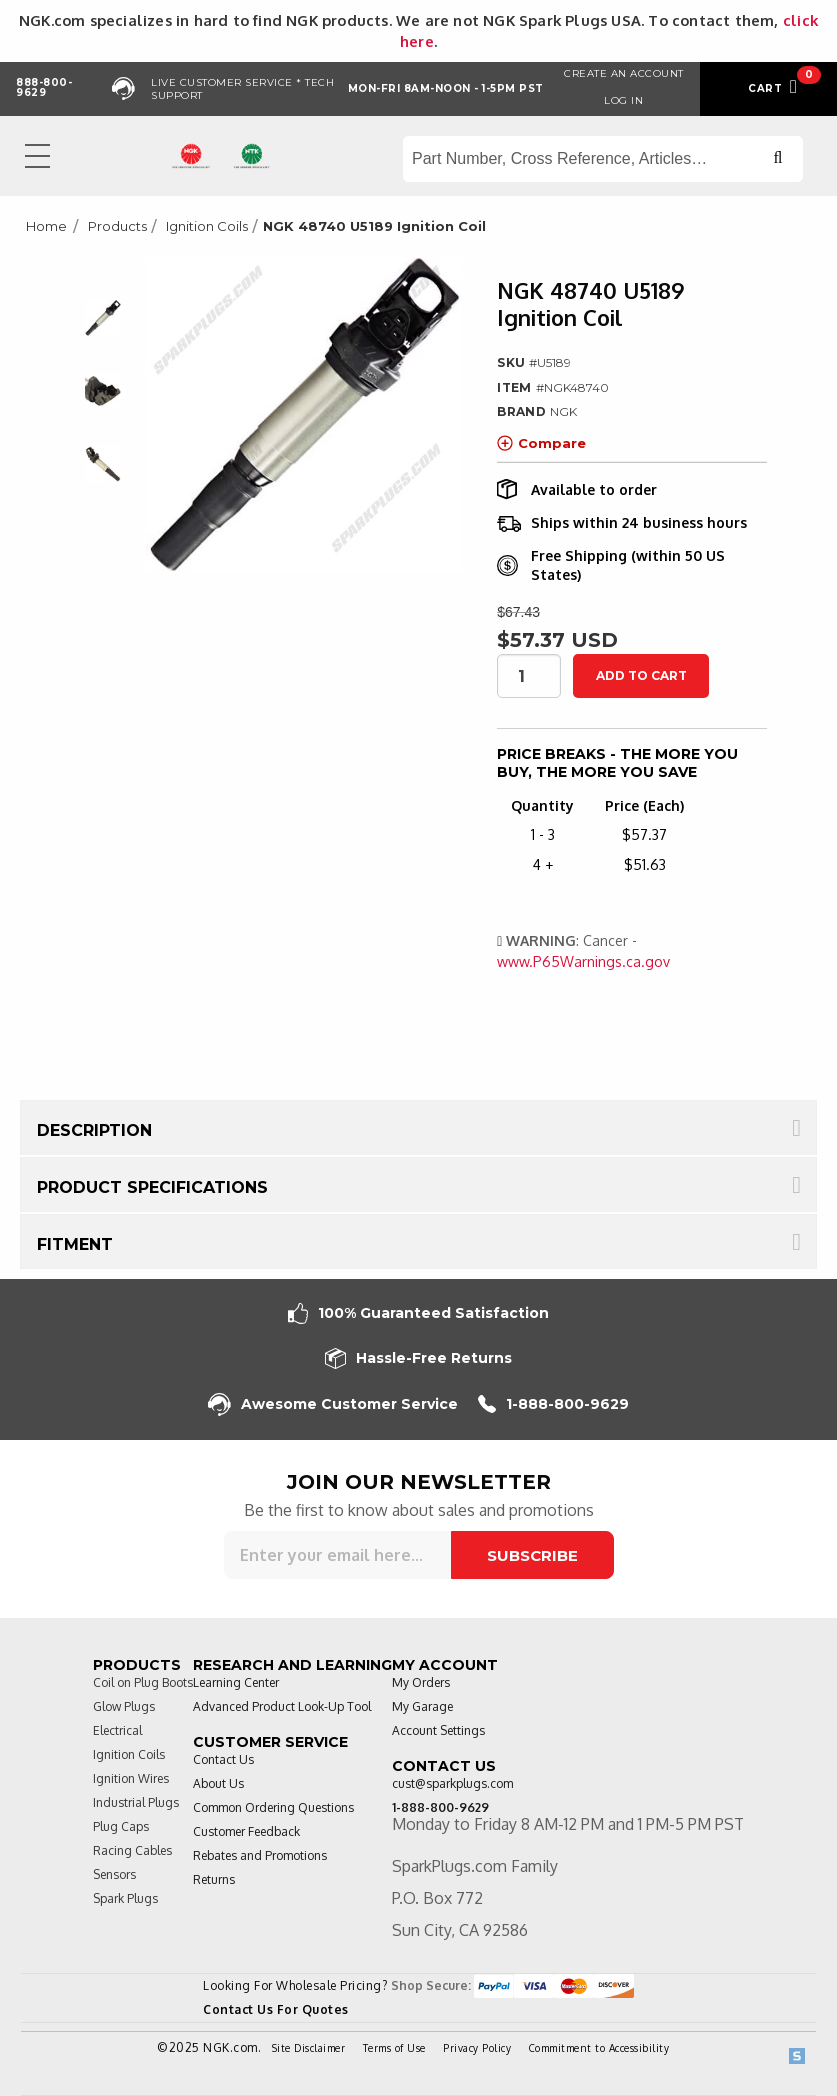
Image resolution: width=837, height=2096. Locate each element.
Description (94, 1130)
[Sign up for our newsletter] (337, 1555)
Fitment (75, 1244)
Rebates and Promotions (260, 1855)
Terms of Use (394, 2048)
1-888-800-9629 (553, 1404)
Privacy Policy (477, 2048)
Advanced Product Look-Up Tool (282, 1706)
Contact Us (223, 1759)
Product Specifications (152, 1187)
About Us (218, 1783)
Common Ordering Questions (273, 1807)
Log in (623, 100)
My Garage (422, 1706)
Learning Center (236, 1682)
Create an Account (624, 73)
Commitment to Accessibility (599, 2048)
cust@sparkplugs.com (452, 1783)
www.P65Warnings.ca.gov (583, 961)
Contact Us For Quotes (276, 2009)
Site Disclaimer (309, 2048)
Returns (214, 1879)
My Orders (421, 1682)
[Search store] (603, 159)
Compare (541, 443)
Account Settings (438, 1730)
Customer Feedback (246, 1831)
